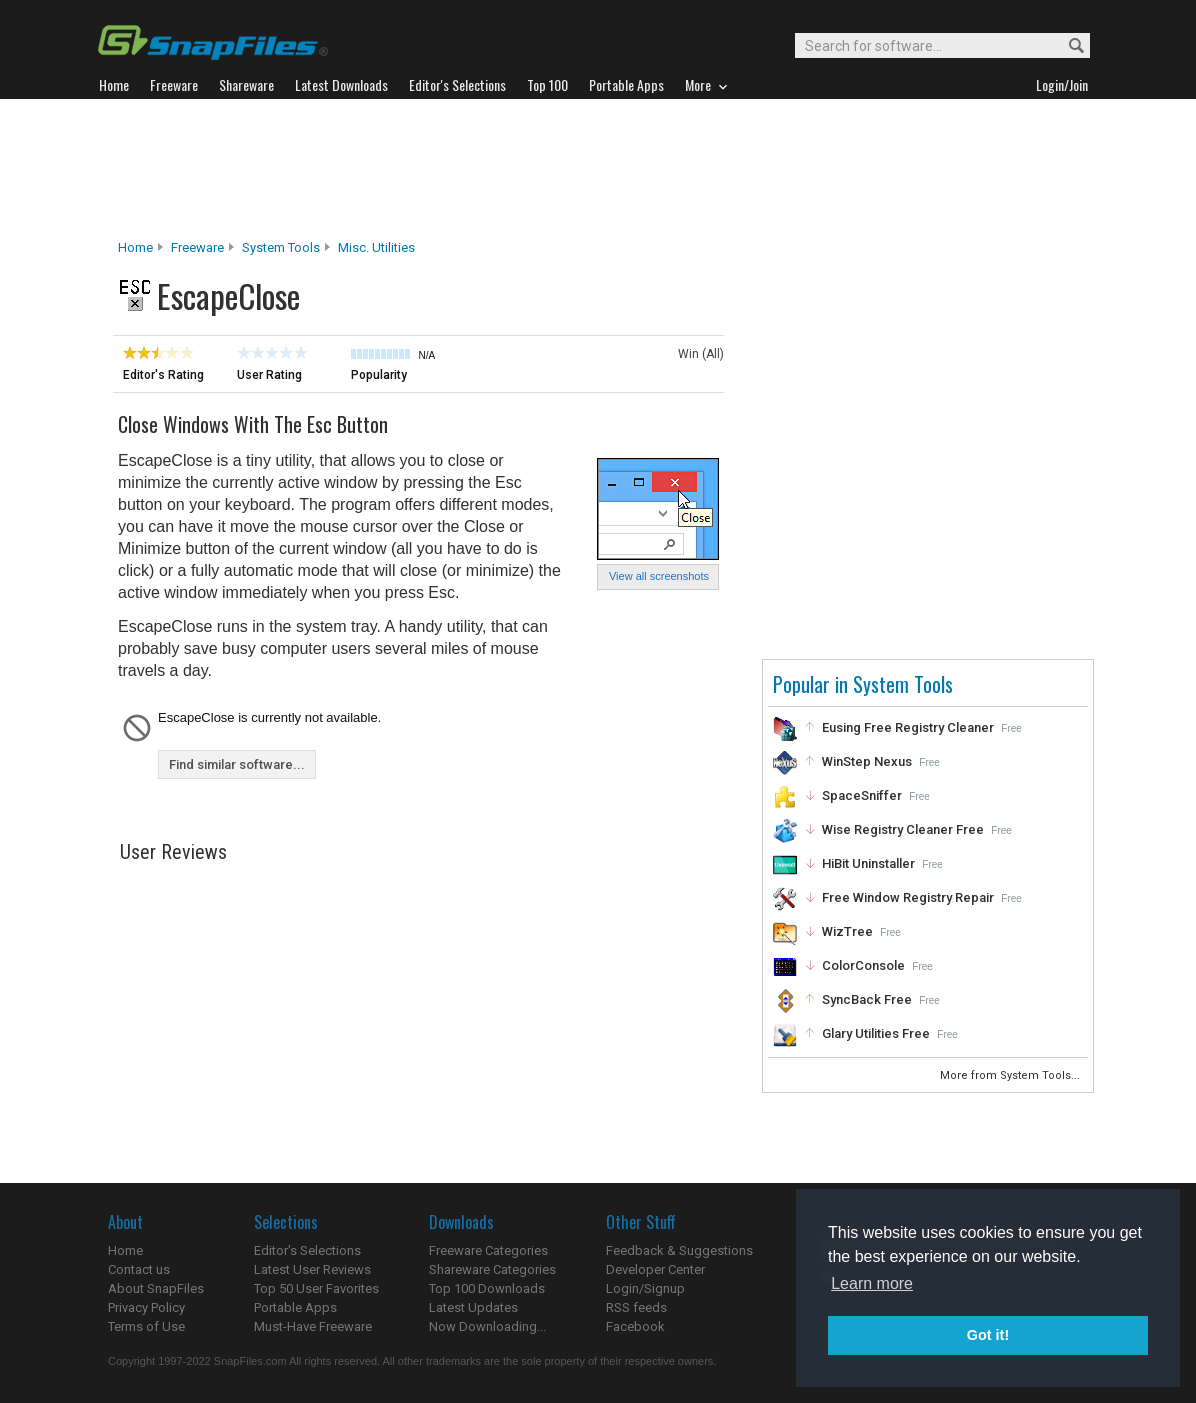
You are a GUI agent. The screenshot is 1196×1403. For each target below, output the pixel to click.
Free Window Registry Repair (908, 897)
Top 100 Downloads (487, 1288)
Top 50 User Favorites (316, 1288)
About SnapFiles (156, 1288)
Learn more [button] (872, 1283)
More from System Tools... (1011, 1075)
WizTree (847, 931)
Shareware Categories (492, 1269)
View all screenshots (659, 576)
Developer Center (655, 1269)
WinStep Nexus (867, 761)
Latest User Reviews (312, 1269)
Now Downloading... (487, 1326)
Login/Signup (645, 1288)
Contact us (139, 1269)
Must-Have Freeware (313, 1326)
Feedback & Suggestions (679, 1250)
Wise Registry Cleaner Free (903, 829)
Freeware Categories (488, 1250)
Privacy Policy (146, 1307)
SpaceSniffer (862, 795)
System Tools (281, 247)
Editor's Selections (307, 1250)
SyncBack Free (867, 999)
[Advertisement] (598, 169)
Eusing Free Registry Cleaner (908, 727)
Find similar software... (237, 764)
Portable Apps (295, 1307)
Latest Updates (473, 1307)
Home (135, 247)
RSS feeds (636, 1307)
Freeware (197, 247)
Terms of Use (146, 1326)
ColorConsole (863, 965)
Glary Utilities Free (876, 1033)
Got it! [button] (988, 1335)
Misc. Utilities (376, 247)
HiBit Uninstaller (868, 863)
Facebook (635, 1326)
